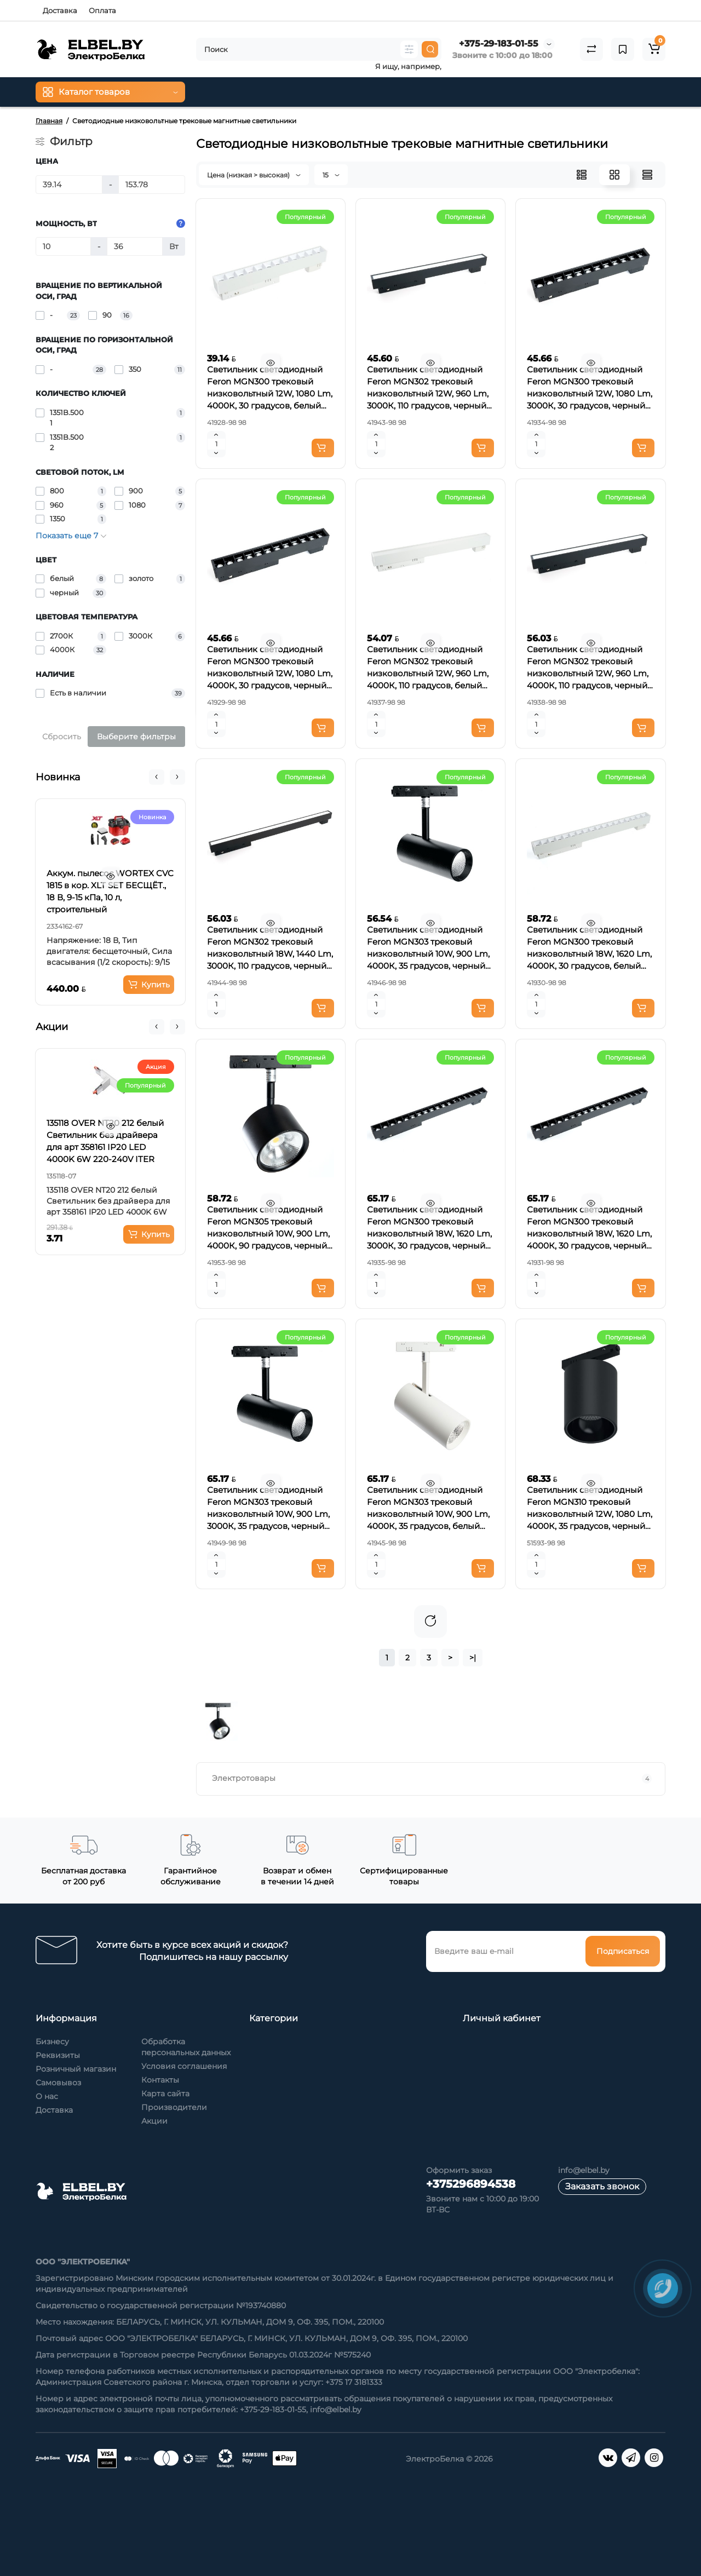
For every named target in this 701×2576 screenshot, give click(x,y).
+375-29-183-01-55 (498, 43)
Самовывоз (58, 2083)
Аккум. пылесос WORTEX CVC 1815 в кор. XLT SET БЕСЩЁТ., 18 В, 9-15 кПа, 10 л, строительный (110, 891)
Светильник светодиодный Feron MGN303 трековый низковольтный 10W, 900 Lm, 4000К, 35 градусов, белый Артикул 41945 (428, 1508)
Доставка (60, 10)
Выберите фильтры (136, 736)
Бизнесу (52, 2041)
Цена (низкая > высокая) (254, 175)
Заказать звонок (602, 2186)
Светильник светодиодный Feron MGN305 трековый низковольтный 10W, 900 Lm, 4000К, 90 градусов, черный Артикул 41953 (268, 1228)
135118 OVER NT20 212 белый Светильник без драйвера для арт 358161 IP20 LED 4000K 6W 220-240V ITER (105, 1141)
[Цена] (69, 184)
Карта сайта (165, 2093)
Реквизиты (58, 2055)
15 (331, 175)
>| (472, 1658)
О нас (47, 2096)
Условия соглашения (184, 2066)
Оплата (102, 10)
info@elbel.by (584, 2170)
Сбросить (61, 736)
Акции (154, 2121)
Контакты (160, 2080)
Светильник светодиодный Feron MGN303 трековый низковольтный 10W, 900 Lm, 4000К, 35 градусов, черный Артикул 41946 (428, 948)
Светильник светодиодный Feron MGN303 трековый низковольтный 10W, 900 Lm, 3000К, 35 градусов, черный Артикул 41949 (268, 1508)
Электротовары (432, 1778)
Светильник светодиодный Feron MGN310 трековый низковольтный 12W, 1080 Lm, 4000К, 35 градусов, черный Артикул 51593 (589, 1508)
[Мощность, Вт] (63, 246)
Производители (174, 2107)
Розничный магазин (76, 2069)
